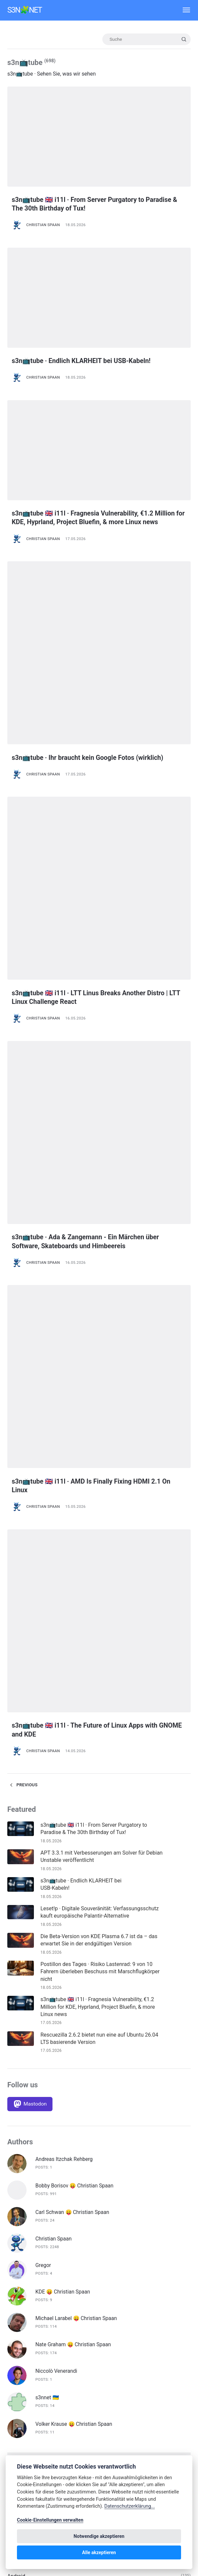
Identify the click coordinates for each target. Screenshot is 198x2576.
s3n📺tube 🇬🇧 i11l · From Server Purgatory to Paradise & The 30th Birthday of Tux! (86, 203)
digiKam (17, 2278)
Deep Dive (19, 2249)
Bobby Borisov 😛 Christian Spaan (76, 1778)
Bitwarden (19, 2180)
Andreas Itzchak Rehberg (65, 1751)
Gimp (13, 2348)
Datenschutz (22, 2229)
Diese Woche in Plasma (34, 2258)
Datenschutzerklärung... (129, 2506)
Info (12, 2387)
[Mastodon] (30, 1696)
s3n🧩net (25, 10)
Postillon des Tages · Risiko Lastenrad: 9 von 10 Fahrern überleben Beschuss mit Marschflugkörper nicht (100, 1563)
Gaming (16, 2338)
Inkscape (18, 2397)
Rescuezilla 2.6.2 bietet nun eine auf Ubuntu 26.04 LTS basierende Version (100, 1630)
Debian (15, 2239)
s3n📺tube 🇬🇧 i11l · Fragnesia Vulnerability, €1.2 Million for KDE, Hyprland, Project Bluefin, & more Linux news (92, 521)
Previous (22, 1377)
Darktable (18, 2219)
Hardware (18, 2367)
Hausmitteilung (25, 2377)
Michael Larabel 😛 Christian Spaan (77, 1911)
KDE (12, 2427)
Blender (16, 2189)
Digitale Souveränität (31, 2288)
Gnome (15, 2358)
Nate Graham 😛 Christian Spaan (74, 1937)
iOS (11, 2407)
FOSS (13, 2328)
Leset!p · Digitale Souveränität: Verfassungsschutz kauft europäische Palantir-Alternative (100, 1504)
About (14, 2160)
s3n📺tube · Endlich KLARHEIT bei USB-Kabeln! (89, 360)
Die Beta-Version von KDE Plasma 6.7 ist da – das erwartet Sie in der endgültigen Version (99, 1532)
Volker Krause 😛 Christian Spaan (75, 2016)
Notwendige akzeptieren (99, 2536)
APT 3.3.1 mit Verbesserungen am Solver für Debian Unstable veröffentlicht (102, 1448)
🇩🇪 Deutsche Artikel (30, 2140)
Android (16, 2170)
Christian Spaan (43, 225)
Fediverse (18, 2308)
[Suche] (146, 39)
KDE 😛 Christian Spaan (64, 1884)
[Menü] (183, 10)
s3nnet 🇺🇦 (47, 1990)
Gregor (43, 1858)
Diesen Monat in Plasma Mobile (44, 2268)
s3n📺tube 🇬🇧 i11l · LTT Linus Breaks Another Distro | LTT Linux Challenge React (97, 838)
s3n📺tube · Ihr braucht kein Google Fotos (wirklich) (96, 682)
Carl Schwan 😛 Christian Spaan (73, 1805)
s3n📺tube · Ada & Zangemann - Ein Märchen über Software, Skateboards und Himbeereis (94, 999)
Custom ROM (23, 2209)
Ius (10, 2417)
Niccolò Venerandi (57, 1963)
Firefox (15, 2318)
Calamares (20, 2199)
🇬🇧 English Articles (29, 2150)
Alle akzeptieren (99, 2552)
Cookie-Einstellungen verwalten (50, 2520)
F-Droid (15, 2298)
